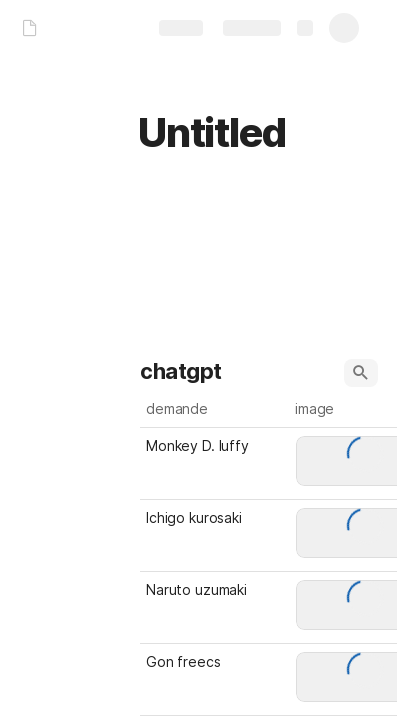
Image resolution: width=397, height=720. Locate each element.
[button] (361, 373)
